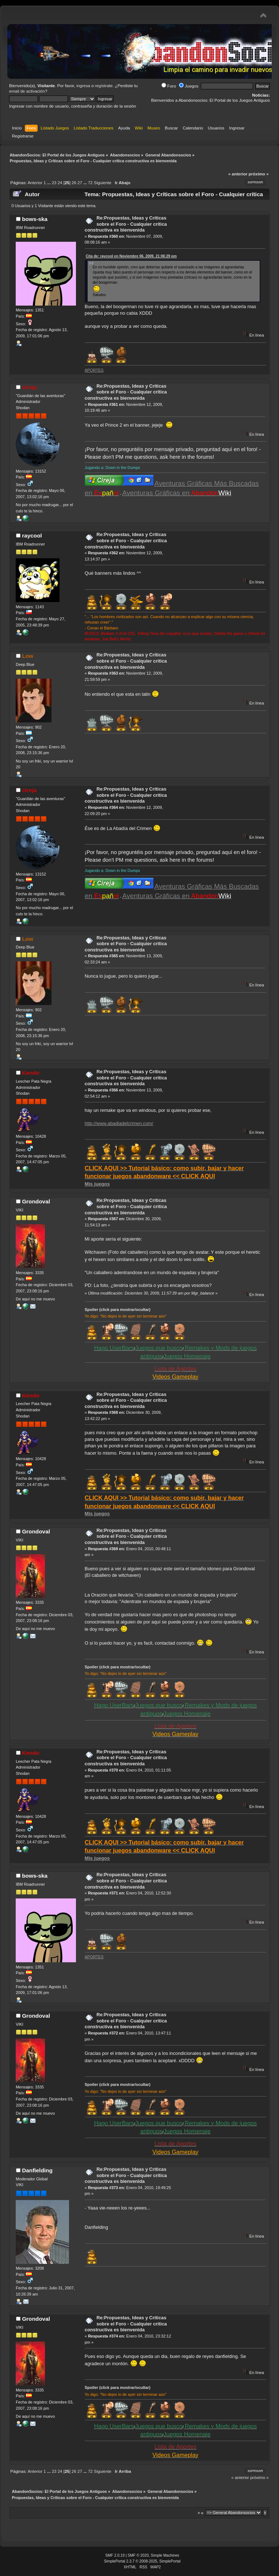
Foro (168, 86)
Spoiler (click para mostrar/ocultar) (117, 1309)
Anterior (35, 183)
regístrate (104, 86)
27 (79, 183)
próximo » (259, 174)
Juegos (188, 86)
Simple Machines (165, 2555)
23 (54, 183)
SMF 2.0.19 (115, 2555)
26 (74, 183)
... (49, 183)
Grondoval (36, 1201)
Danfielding (37, 2170)
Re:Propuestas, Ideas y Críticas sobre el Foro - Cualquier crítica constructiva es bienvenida (126, 224)
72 (90, 183)
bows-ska (34, 219)
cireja (29, 387)
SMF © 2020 (138, 2555)
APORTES (94, 370)
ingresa (83, 86)
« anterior (237, 174)
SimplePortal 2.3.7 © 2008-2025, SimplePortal (142, 2561)
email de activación (27, 91)
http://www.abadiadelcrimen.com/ (119, 1123)
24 (60, 183)
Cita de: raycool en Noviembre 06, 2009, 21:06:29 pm (131, 256)
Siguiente (102, 183)
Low (27, 656)
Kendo (30, 1073)
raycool (32, 535)
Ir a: (201, 2513)
